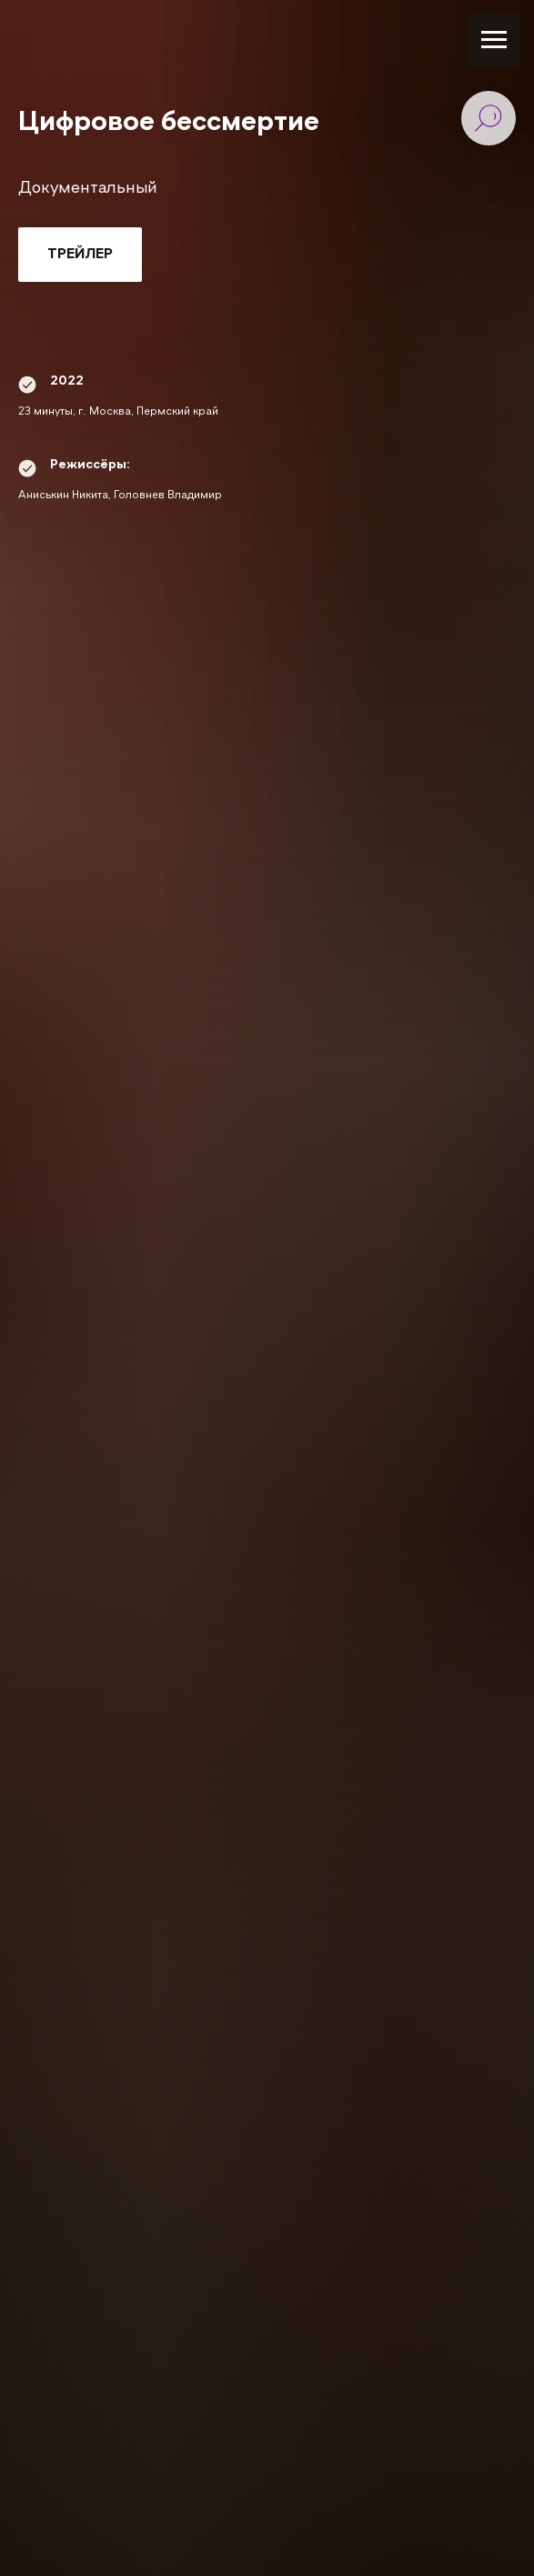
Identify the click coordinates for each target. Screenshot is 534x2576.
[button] (80, 254)
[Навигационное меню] (494, 40)
